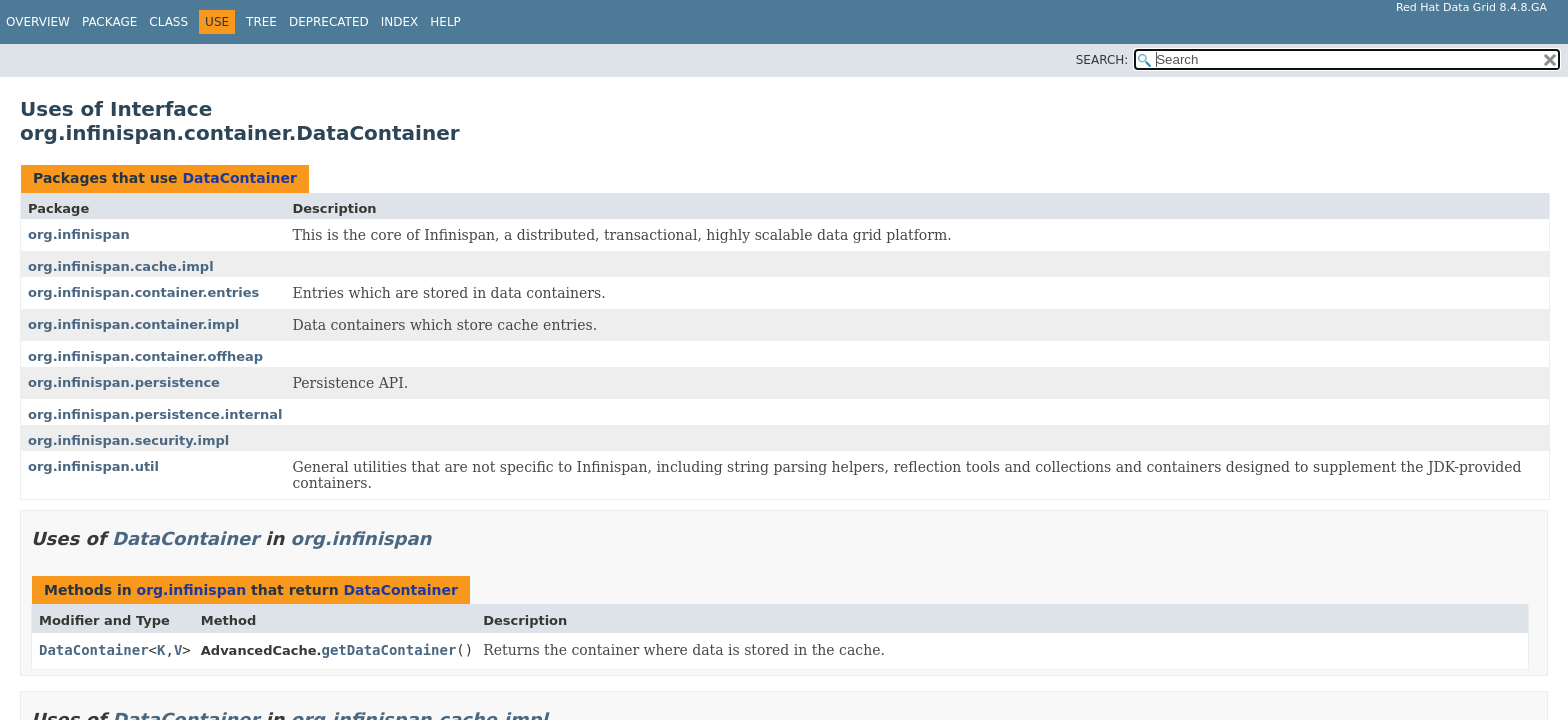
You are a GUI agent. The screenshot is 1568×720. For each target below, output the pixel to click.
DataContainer (239, 178)
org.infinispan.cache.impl (121, 266)
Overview (38, 22)
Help (445, 22)
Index (400, 22)
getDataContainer (389, 650)
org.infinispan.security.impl (128, 440)
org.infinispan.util (93, 466)
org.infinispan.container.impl (133, 324)
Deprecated (329, 22)
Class (168, 22)
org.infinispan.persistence (124, 382)
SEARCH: (1102, 60)
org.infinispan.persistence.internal (155, 414)
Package (109, 22)
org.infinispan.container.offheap (145, 356)
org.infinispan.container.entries (143, 292)
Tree (261, 22)
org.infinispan (79, 234)
